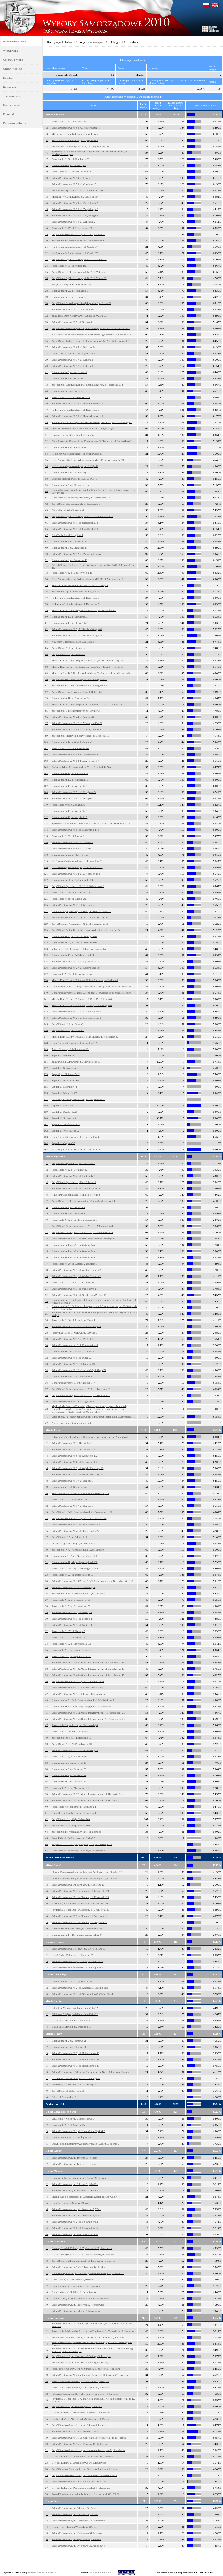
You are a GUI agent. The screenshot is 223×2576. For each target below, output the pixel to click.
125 (46, 898)
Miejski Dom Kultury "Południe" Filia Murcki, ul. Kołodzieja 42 (85, 1036)
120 (46, 867)
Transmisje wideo (12, 95)
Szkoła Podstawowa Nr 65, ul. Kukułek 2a (73, 347)
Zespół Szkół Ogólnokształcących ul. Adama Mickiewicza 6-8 (84, 1201)
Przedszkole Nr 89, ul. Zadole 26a (69, 898)
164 (46, 1143)
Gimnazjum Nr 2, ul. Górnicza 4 (68, 1207)
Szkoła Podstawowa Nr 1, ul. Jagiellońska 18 (75, 522)
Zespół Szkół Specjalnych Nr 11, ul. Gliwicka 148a (78, 190)
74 (46, 579)
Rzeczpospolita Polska (59, 42)
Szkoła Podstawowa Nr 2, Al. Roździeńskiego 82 (77, 629)
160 (46, 1118)
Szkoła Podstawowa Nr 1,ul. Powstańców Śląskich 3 (79, 2131)
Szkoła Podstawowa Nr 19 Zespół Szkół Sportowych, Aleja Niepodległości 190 (92, 1581)
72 (46, 566)
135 (46, 961)
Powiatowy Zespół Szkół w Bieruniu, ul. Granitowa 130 (80, 1909)
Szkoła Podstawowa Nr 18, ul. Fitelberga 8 (74, 1587)
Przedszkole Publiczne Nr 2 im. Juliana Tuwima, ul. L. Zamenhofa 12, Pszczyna (93, 2331)
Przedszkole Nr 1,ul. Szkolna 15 (68, 2125)
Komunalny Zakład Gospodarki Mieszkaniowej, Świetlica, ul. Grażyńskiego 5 (92, 422)
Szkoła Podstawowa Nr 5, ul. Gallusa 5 (72, 322)
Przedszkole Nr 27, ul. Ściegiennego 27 (72, 228)
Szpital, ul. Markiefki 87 (64, 1093)
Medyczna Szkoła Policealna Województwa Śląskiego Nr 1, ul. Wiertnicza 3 (91, 673)
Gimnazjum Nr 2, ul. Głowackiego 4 (70, 472)
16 (46, 215)
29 (46, 297)
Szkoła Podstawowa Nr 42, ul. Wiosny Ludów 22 (77, 723)
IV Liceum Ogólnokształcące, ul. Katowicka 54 (76, 409)
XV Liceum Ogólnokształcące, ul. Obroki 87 (75, 246)
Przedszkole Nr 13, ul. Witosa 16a (69, 265)
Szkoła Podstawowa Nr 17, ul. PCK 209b (73, 1338)
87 (46, 660)
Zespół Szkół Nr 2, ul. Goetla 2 (68, 1024)
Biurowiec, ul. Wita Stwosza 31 (68, 510)
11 (46, 184)
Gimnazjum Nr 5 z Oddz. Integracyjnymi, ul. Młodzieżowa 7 (83, 1700)
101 (46, 748)
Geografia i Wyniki (13, 59)
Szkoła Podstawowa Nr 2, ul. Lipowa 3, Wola (75, 2221)
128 (46, 917)
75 (46, 585)
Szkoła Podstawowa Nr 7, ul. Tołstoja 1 (72, 1612)
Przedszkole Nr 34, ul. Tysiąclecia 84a (71, 171)
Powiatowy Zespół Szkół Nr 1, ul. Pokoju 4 (74, 2084)
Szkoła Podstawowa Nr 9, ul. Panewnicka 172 (75, 829)
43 (46, 384)
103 (46, 760)
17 (46, 221)
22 (46, 253)
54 (46, 453)
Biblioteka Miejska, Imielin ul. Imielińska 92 (75, 2008)
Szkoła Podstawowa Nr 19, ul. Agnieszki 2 (73, 221)
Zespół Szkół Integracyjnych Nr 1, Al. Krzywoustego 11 (80, 146)
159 (46, 1111)
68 (46, 541)
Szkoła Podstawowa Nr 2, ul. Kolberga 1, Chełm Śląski (80, 1987)
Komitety (8, 77)
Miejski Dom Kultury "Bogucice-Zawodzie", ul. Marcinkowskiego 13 (87, 660)
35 (46, 334)
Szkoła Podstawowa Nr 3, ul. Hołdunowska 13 (75, 2053)
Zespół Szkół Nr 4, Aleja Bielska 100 (71, 1819)
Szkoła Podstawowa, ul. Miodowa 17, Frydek (75, 2190)
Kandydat (133, 42)
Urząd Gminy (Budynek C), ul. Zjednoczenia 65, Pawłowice (83, 2254)
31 (46, 309)
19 (46, 234)
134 (46, 955)
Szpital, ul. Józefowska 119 (66, 1124)
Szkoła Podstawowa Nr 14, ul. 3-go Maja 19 (74, 1401)
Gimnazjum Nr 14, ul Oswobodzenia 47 (72, 742)
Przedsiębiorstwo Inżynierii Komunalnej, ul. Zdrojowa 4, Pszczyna (86, 2368)
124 (46, 892)
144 (46, 1017)
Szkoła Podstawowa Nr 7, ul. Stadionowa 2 (74, 1288)
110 (46, 804)
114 (46, 829)
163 (46, 1136)
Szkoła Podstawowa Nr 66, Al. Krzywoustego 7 (76, 127)
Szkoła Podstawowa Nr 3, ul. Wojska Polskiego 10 (78, 1468)
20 (46, 240)
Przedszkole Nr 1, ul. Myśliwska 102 (71, 1787)
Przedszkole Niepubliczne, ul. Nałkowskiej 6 (75, 1725)
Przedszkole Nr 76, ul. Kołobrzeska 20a (72, 892)
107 (46, 785)
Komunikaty (9, 86)
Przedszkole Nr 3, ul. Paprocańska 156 (71, 1643)
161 (46, 1124)
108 (46, 792)
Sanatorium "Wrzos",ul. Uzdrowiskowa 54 (73, 2118)
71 (46, 560)
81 (46, 622)
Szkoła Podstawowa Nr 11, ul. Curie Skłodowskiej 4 (78, 1687)
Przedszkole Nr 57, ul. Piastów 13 (69, 121)
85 (46, 648)
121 (46, 873)
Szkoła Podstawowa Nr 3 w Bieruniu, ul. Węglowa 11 (79, 1916)
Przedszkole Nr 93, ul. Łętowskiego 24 (72, 974)
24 (46, 265)
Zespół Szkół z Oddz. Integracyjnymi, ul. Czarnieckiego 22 (82, 1512)
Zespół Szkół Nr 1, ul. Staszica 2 (68, 648)
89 (46, 673)
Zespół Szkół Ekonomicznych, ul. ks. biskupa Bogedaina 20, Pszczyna (88, 2337)
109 (46, 798)
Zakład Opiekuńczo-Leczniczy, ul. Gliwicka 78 (76, 1149)
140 (46, 992)
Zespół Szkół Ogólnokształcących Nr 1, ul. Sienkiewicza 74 (82, 516)
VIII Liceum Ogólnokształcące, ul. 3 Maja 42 (75, 466)
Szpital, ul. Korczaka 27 (64, 1105)
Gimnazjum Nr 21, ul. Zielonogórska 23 (72, 879)
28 (46, 290)
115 (46, 836)
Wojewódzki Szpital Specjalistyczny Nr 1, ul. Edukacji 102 (82, 1844)
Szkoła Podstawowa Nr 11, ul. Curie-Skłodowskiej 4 (79, 1693)
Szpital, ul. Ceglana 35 (63, 1143)
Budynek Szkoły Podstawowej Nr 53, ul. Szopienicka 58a (81, 767)
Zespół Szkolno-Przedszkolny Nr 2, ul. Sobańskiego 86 (80, 917)
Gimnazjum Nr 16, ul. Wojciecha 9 (70, 785)
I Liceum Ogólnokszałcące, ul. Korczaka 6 (73, 1543)
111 (46, 811)
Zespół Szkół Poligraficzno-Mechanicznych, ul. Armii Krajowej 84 (86, 930)
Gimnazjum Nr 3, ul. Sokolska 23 (69, 447)
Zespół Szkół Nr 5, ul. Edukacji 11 (69, 1537)
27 (46, 284)
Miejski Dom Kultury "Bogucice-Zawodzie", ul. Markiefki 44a (84, 610)
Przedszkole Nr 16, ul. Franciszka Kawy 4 (73, 1320)
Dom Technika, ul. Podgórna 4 (67, 535)
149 (46, 1049)
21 (46, 246)
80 (46, 616)
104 (46, 767)
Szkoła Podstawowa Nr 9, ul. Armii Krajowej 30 (77, 1188)
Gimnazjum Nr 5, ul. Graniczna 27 (69, 541)
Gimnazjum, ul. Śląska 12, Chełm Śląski (72, 1981)
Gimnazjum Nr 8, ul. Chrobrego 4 (69, 165)
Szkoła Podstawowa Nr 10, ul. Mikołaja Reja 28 (76, 1326)
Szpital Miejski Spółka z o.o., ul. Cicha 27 (73, 1838)
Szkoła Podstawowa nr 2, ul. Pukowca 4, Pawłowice (78, 2267)
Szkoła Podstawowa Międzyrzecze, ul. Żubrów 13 (77, 1961)
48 (46, 416)
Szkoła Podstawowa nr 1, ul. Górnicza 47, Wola (76, 2209)
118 (46, 854)
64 (46, 516)
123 (46, 886)
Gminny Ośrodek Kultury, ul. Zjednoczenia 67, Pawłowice (82, 2248)
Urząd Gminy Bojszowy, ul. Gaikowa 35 (72, 1955)
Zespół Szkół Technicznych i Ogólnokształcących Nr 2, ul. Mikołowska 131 (91, 328)
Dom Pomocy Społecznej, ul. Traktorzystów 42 (76, 1136)
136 (46, 967)
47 (46, 409)
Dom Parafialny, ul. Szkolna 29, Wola (71, 2203)
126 (46, 905)
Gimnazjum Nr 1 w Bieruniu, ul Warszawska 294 (77, 1928)
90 (46, 679)
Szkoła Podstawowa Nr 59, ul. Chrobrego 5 (74, 177)
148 (46, 1042)
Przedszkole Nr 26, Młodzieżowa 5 (70, 1731)
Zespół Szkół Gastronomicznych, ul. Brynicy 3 (76, 710)
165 (46, 1149)
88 (46, 666)
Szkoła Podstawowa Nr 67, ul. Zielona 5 (72, 842)
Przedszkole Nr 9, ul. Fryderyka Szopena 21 (74, 1219)
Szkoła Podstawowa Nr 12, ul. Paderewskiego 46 (77, 554)
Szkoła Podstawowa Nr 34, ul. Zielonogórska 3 (76, 873)
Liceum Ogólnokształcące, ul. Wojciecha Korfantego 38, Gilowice (86, 2196)
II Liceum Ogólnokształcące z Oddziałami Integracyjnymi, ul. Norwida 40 (90, 1436)
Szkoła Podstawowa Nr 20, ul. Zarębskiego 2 (75, 203)
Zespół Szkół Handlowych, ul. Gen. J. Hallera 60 (77, 691)
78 (46, 604)
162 (46, 1130)
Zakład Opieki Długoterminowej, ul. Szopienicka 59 (78, 1099)
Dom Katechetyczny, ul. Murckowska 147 (73, 1382)
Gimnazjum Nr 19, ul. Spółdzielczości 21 (73, 955)
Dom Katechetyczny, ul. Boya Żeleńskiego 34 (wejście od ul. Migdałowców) (91, 986)
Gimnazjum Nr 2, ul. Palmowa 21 (69, 2040)
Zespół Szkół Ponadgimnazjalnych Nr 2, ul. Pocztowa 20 (81, 1389)
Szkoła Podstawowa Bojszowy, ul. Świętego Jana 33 (78, 1948)
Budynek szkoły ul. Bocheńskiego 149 (71, 284)
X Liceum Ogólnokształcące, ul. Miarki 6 (73, 641)
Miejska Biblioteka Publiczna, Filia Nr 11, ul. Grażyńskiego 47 (84, 428)
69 (46, 547)
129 (46, 923)
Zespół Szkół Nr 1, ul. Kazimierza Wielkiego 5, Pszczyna (81, 2356)
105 (46, 773)
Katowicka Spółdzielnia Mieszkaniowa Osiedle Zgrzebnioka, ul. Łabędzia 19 (91, 334)
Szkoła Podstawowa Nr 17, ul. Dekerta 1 (72, 359)
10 (46, 177)
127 (46, 911)
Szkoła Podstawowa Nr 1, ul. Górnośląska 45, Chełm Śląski (82, 1994)
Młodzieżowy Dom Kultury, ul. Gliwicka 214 (75, 196)
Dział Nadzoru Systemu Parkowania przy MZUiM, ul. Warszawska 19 (88, 460)
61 (46, 497)
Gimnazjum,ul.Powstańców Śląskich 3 (71, 2137)
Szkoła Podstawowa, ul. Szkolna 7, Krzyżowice (76, 2310)
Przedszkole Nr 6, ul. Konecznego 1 (70, 1756)
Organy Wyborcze (12, 68)
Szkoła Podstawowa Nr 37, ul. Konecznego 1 (75, 1750)
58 (46, 478)
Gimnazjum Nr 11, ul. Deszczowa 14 (71, 698)
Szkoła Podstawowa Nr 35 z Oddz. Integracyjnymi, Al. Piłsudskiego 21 (88, 1712)
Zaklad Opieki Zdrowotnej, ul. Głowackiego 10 (76, 1061)
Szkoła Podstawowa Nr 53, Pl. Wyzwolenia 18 (75, 754)
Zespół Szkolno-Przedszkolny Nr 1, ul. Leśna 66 (77, 1831)
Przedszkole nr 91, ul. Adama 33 (68, 804)
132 (46, 942)
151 (46, 1061)
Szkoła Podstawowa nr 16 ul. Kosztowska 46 (75, 1345)
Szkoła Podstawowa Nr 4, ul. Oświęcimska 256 (76, 1524)
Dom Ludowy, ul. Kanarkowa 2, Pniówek (73, 2279)
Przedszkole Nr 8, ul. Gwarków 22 (69, 1169)
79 (46, 610)
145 (46, 1024)
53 (46, 447)
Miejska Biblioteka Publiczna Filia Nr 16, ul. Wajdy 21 (80, 585)
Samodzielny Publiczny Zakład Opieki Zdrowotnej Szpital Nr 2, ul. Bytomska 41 (93, 1416)
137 (46, 974)
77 (46, 597)
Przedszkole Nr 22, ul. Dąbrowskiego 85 (72, 1574)
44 (46, 391)
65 (46, 522)
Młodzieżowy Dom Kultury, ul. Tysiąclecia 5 (75, 134)
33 (46, 322)
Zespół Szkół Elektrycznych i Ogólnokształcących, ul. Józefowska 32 (87, 384)
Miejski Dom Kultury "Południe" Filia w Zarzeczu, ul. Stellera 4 (85, 980)
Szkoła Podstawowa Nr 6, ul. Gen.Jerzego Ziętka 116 (79, 1295)
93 (46, 698)
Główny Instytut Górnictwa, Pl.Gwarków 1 (74, 434)
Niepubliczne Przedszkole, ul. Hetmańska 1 (74, 1813)
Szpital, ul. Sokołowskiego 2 (66, 1068)
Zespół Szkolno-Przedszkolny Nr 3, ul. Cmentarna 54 (79, 1518)
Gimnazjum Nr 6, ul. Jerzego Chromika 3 (73, 1351)
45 (46, 397)
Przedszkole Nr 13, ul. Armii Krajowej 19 (73, 1282)
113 (46, 823)
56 (46, 466)
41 (46, 372)
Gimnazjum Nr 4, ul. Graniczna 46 (69, 560)
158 (46, 1105)
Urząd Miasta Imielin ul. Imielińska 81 (72, 2020)
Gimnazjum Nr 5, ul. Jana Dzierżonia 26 (72, 1376)
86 (46, 654)
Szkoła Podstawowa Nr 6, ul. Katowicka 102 (75, 1455)
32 (46, 315)
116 (46, 842)
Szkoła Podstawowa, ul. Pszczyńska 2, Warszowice (78, 2304)
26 (46, 278)
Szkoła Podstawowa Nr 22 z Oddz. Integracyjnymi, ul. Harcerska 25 (87, 1794)
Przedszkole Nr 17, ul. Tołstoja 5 (68, 1631)
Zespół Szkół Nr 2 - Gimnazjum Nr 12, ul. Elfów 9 (78, 1549)
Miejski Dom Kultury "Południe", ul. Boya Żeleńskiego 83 (82, 999)
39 (46, 359)
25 (46, 271)
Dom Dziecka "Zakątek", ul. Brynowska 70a (74, 353)
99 (46, 735)
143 (46, 1011)
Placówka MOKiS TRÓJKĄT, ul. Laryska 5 (74, 1332)
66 (46, 528)
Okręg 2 (115, 42)
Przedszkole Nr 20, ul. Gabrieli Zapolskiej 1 (74, 1263)
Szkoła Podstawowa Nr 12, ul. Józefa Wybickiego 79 (79, 1370)
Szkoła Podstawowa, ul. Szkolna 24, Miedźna (75, 2184)
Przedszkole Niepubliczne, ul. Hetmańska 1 (74, 1806)
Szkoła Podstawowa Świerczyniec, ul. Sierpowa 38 (78, 1967)
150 (46, 1055)
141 (46, 999)
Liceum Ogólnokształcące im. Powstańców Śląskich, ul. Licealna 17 (87, 1872)
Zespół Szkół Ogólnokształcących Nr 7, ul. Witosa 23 (79, 259)
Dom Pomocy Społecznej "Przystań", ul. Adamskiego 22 (81, 497)
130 (46, 930)
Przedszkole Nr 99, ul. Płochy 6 (68, 836)
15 (46, 209)
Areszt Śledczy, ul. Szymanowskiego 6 (72, 1422)
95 (46, 710)
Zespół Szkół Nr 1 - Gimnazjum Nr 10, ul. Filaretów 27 (80, 1593)
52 (46, 441)
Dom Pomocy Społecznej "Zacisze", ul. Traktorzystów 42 (81, 911)
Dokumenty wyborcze (14, 123)
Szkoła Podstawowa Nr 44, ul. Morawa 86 (73, 717)
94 (46, 704)
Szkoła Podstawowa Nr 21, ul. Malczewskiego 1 (76, 1011)
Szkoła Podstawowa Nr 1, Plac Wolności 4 (73, 1443)
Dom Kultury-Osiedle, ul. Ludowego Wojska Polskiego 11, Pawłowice (88, 2273)
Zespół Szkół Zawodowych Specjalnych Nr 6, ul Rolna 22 (81, 303)
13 (46, 196)
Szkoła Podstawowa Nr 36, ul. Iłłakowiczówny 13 (77, 403)
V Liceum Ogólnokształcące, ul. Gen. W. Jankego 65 (79, 948)
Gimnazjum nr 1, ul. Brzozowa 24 (69, 1487)
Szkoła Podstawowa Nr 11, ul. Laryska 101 (74, 1364)
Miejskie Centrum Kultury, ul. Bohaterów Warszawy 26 (80, 1493)
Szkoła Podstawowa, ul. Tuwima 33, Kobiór (74, 2157)
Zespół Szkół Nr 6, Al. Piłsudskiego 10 (72, 1744)
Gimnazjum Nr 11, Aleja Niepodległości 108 (75, 1562)
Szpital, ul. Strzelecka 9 (64, 1118)
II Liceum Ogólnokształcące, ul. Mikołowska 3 (76, 1194)
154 (46, 1080)
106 (46, 779)
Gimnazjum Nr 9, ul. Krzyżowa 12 (69, 372)
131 (46, 936)
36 (46, 340)
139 (46, 986)
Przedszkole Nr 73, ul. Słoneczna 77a (71, 397)
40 (46, 365)
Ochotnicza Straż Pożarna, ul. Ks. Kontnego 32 (76, 2078)
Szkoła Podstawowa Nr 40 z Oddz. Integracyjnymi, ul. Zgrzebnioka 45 (88, 1662)
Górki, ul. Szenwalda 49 (64, 2097)
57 (46, 472)
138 (46, 980)
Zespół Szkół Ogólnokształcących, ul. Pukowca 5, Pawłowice (83, 2260)
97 (46, 723)
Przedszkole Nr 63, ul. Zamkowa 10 (70, 748)
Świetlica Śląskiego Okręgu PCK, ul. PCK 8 (74, 478)
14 (46, 203)
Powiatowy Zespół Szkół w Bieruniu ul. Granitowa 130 (80, 1903)
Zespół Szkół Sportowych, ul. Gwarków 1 (73, 1163)
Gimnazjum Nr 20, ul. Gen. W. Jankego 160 (74, 936)
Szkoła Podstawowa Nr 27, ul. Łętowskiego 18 (76, 961)
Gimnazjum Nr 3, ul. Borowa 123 (69, 1762)
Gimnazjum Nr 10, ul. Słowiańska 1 (70, 616)
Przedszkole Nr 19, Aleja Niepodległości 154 (75, 1568)
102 (46, 754)
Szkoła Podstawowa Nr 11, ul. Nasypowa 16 (74, 309)
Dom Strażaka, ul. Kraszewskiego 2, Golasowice (77, 2285)
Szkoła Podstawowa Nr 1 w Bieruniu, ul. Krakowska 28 (80, 1891)
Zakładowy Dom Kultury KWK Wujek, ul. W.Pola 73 (79, 315)
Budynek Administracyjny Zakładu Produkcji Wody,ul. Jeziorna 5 (85, 2143)
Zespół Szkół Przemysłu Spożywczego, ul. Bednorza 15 (80, 735)
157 (46, 1099)
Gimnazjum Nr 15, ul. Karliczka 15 (70, 773)
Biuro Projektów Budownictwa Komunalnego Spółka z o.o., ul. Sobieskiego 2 (92, 441)
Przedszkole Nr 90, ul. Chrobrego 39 (70, 159)
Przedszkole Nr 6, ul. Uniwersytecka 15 (72, 572)
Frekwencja (9, 114)
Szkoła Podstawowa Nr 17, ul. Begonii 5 (72, 1480)
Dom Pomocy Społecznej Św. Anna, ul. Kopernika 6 (78, 1850)
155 (46, 1086)
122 (46, 879)
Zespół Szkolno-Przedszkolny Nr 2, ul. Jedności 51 (78, 1681)
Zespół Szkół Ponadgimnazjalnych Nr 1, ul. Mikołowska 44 (82, 1226)
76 (46, 591)
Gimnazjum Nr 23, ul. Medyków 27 (70, 854)
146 (46, 1030)
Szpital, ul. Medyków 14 (64, 1086)
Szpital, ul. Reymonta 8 (64, 1055)
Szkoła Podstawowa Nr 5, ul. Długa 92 (72, 1357)
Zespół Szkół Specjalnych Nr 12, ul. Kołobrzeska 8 (78, 886)
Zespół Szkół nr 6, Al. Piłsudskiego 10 (71, 1737)
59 (46, 485)
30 (46, 303)
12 (46, 190)
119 (46, 861)
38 (46, 353)
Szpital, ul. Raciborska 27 (65, 1111)
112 (46, 817)
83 (46, 635)
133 (46, 948)
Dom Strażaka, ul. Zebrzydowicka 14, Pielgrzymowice (80, 2298)
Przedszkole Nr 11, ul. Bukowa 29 (69, 1499)
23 (46, 259)
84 (46, 641)
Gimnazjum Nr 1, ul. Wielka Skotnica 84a (73, 1244)
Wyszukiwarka (10, 50)
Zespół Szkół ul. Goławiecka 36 (68, 2090)
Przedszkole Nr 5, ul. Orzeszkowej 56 (71, 1599)
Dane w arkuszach (12, 105)
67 (46, 535)
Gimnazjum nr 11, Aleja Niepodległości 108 (74, 1556)
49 (46, 422)
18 (46, 228)
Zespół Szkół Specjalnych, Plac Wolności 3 (74, 1182)
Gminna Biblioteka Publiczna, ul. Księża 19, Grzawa (79, 2177)
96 (46, 717)
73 (46, 572)
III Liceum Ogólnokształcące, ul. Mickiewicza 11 (77, 453)
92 (46, 691)
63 (46, 510)
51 (46, 434)
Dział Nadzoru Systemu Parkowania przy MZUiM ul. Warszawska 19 (87, 579)
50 (46, 428)
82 (46, 629)
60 (46, 491)
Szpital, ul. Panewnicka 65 (65, 1080)
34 (46, 328)
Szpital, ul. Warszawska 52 (65, 1130)
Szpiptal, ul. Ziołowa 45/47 (66, 1074)
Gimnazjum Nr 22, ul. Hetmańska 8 (70, 290)
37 (46, 347)
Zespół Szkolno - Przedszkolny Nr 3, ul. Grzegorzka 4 (79, 679)
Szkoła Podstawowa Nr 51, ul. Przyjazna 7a (74, 792)
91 (46, 685)
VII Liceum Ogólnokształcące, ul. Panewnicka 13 (77, 861)
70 (46, 554)
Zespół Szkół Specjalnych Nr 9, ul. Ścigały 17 (75, 591)
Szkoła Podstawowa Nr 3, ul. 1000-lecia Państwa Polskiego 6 (83, 1238)
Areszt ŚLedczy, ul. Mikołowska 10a (70, 1049)
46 (46, 403)
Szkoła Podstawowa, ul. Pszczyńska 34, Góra (75, 2234)
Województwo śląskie (92, 42)
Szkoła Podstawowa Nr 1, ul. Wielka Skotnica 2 (76, 1269)
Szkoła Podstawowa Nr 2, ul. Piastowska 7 (73, 1175)
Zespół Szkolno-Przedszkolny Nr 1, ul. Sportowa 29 (78, 234)
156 (46, 1093)
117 (46, 848)
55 (46, 460)
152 (46, 1068)
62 (46, 503)
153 (46, 1074)
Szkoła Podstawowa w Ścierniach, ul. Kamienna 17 (78, 1884)
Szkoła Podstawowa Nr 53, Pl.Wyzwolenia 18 (75, 760)
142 (46, 1005)
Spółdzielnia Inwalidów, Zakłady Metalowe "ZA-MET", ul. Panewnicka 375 (91, 823)
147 (46, 1036)
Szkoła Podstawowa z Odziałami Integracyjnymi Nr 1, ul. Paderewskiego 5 (90, 2072)
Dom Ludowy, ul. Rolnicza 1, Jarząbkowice (74, 2292)
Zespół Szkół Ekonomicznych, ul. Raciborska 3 (76, 503)
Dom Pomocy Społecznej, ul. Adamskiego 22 (75, 1042)
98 (46, 729)
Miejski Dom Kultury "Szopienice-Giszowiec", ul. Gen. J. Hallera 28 (87, 704)
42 (46, 378)
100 (46, 742)
